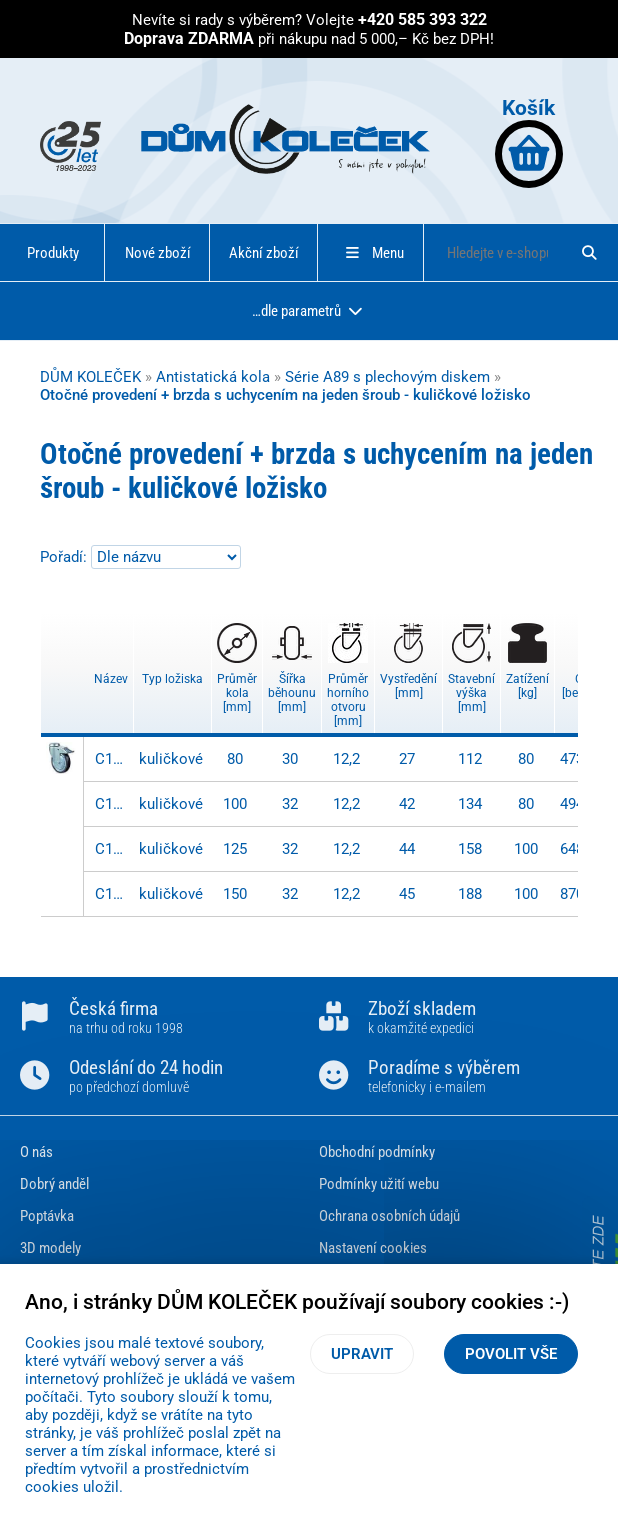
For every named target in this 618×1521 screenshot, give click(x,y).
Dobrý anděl (54, 1184)
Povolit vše (511, 1354)
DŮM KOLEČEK (90, 377)
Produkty (53, 253)
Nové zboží (158, 253)
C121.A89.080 (112, 759)
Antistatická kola (213, 377)
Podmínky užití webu (379, 1184)
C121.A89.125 (112, 849)
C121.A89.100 (112, 804)
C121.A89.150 (112, 894)
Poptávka (47, 1216)
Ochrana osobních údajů (389, 1216)
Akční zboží (264, 253)
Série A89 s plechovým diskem (387, 377)
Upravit (362, 1354)
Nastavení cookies (373, 1248)
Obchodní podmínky (377, 1152)
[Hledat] (590, 253)
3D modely (50, 1248)
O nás (36, 1152)
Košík (529, 141)
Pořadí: (65, 557)
